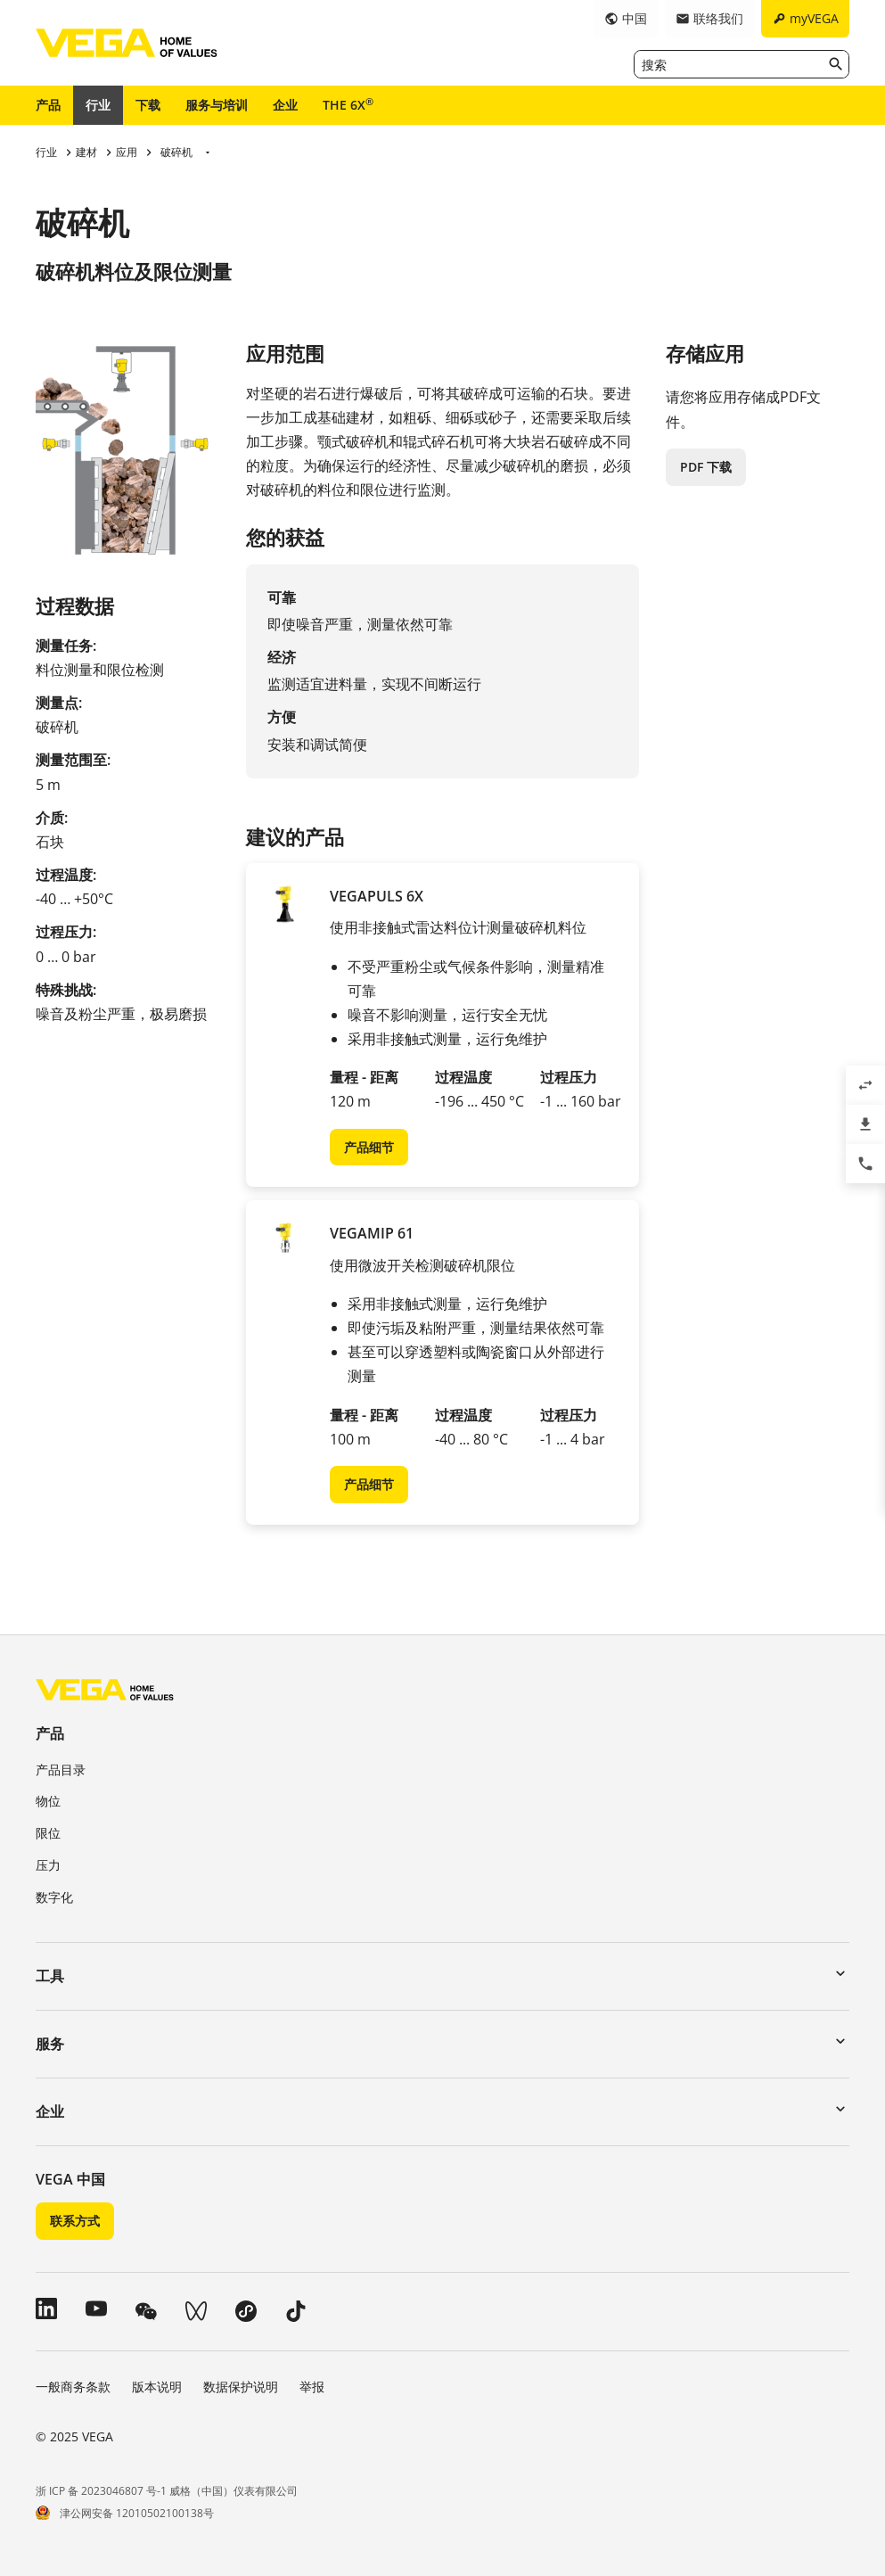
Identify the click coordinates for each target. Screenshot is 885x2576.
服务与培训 (216, 104)
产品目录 (61, 1769)
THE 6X (348, 104)
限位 (48, 1832)
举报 (311, 2386)
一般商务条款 (73, 2386)
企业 (285, 104)
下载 (147, 104)
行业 (98, 104)
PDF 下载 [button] (706, 466)
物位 (48, 1800)
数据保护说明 (240, 2386)
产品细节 (369, 1147)
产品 (48, 104)
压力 (48, 1864)
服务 (50, 2043)
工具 (50, 1976)
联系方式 (75, 2220)
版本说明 (157, 2386)
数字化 (54, 1897)
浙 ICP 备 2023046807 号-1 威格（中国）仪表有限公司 (167, 2490)
